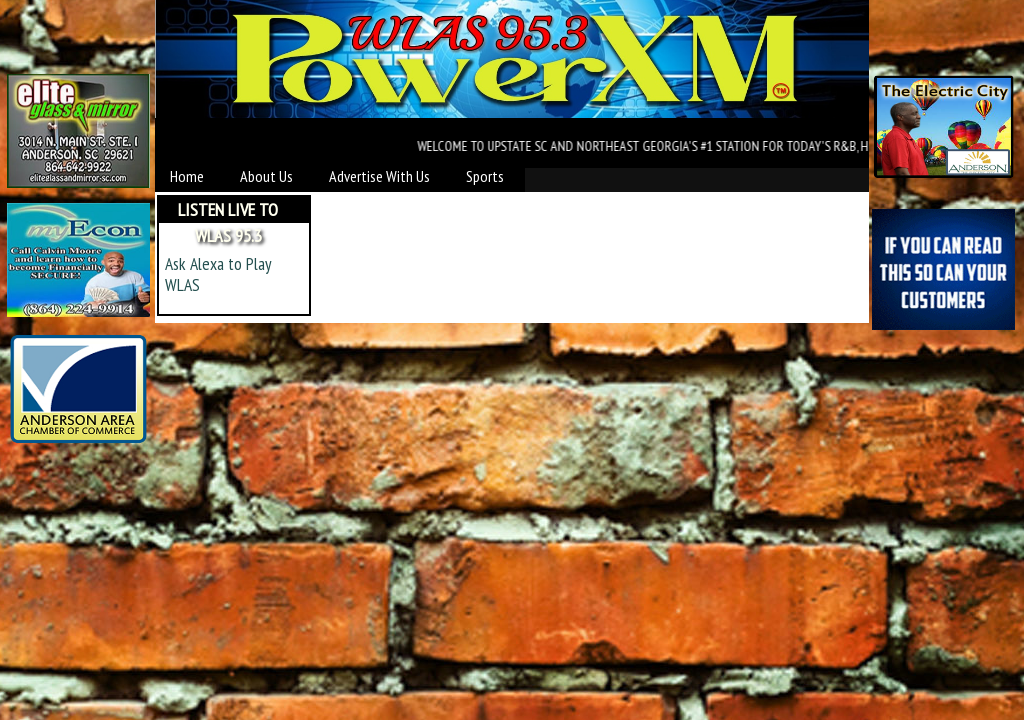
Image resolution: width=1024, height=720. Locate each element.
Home (187, 176)
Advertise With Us (379, 176)
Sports (485, 176)
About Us (266, 176)
